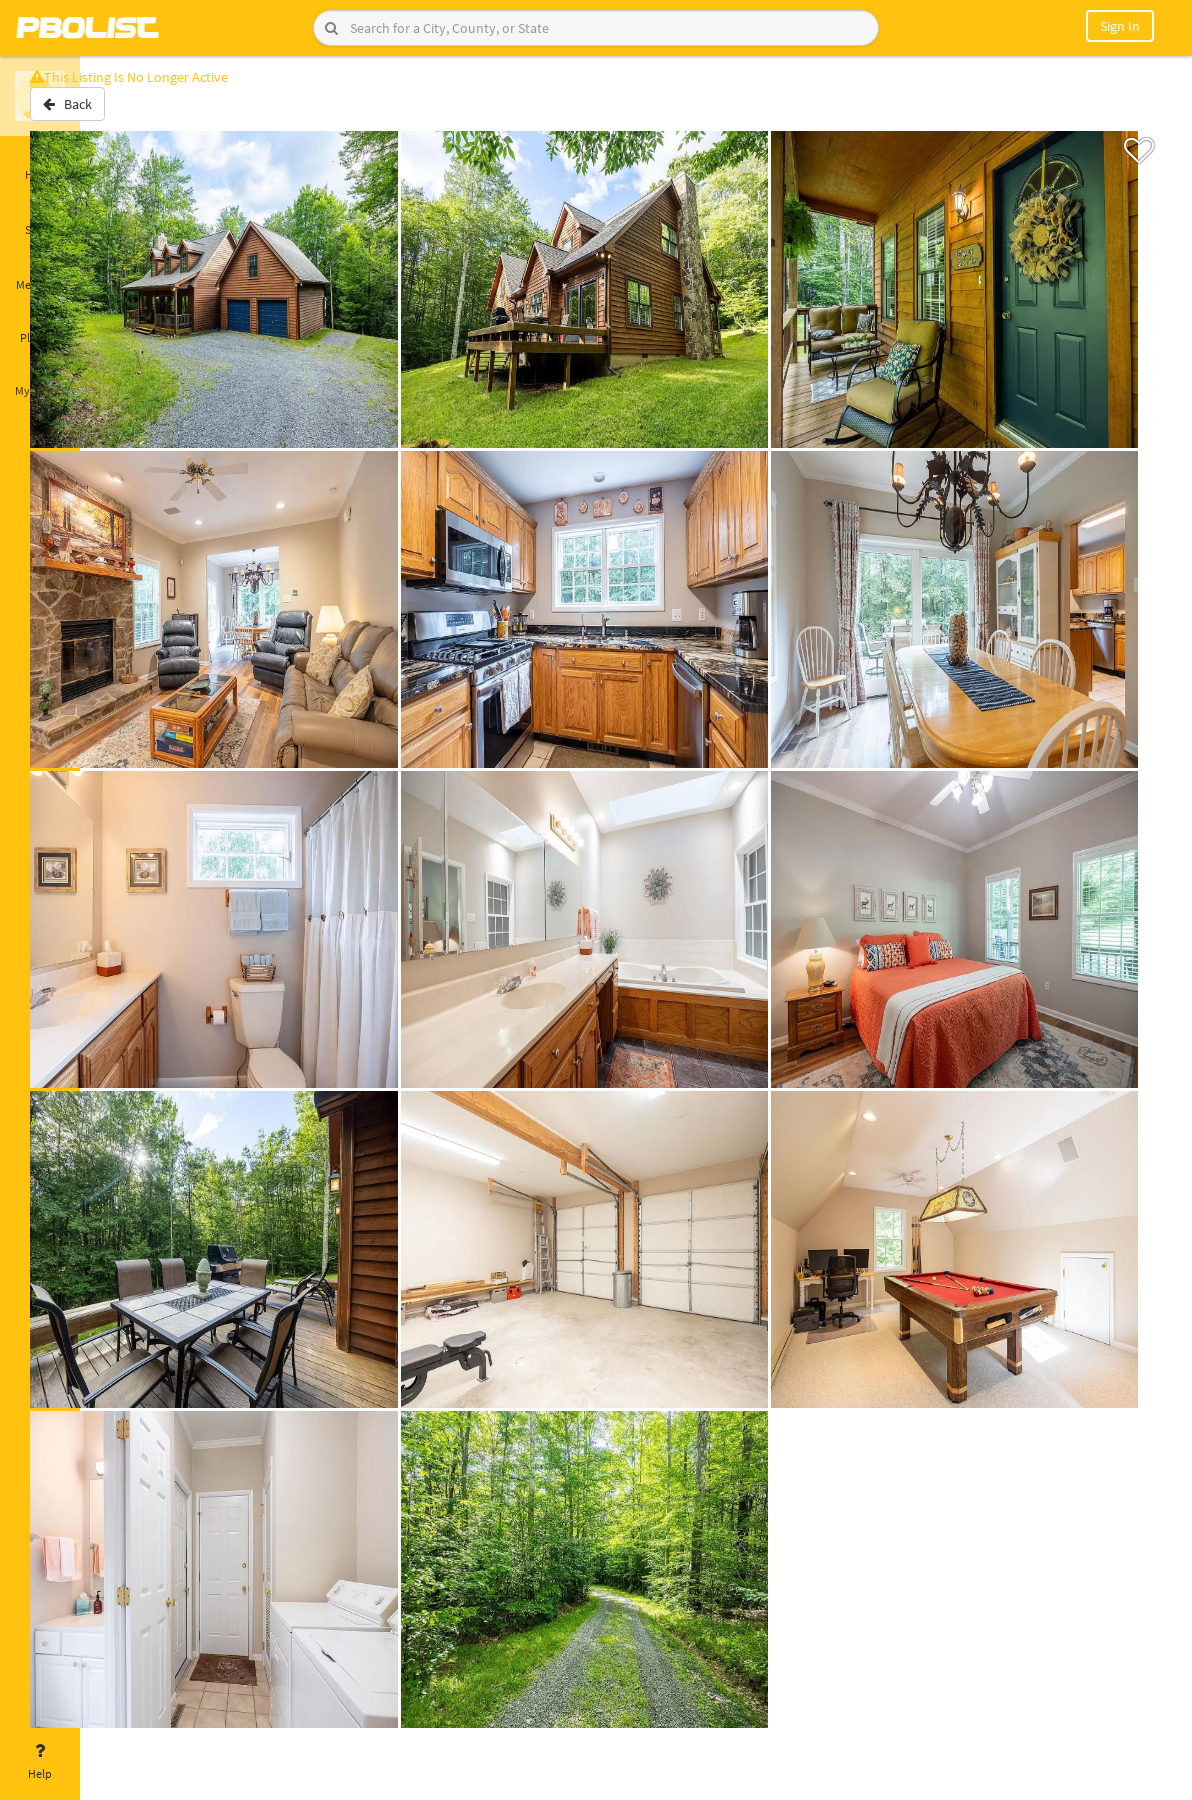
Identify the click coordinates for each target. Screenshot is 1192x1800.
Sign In (1120, 26)
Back (132, 113)
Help (40, 1762)
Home (40, 163)
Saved (40, 218)
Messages (40, 273)
